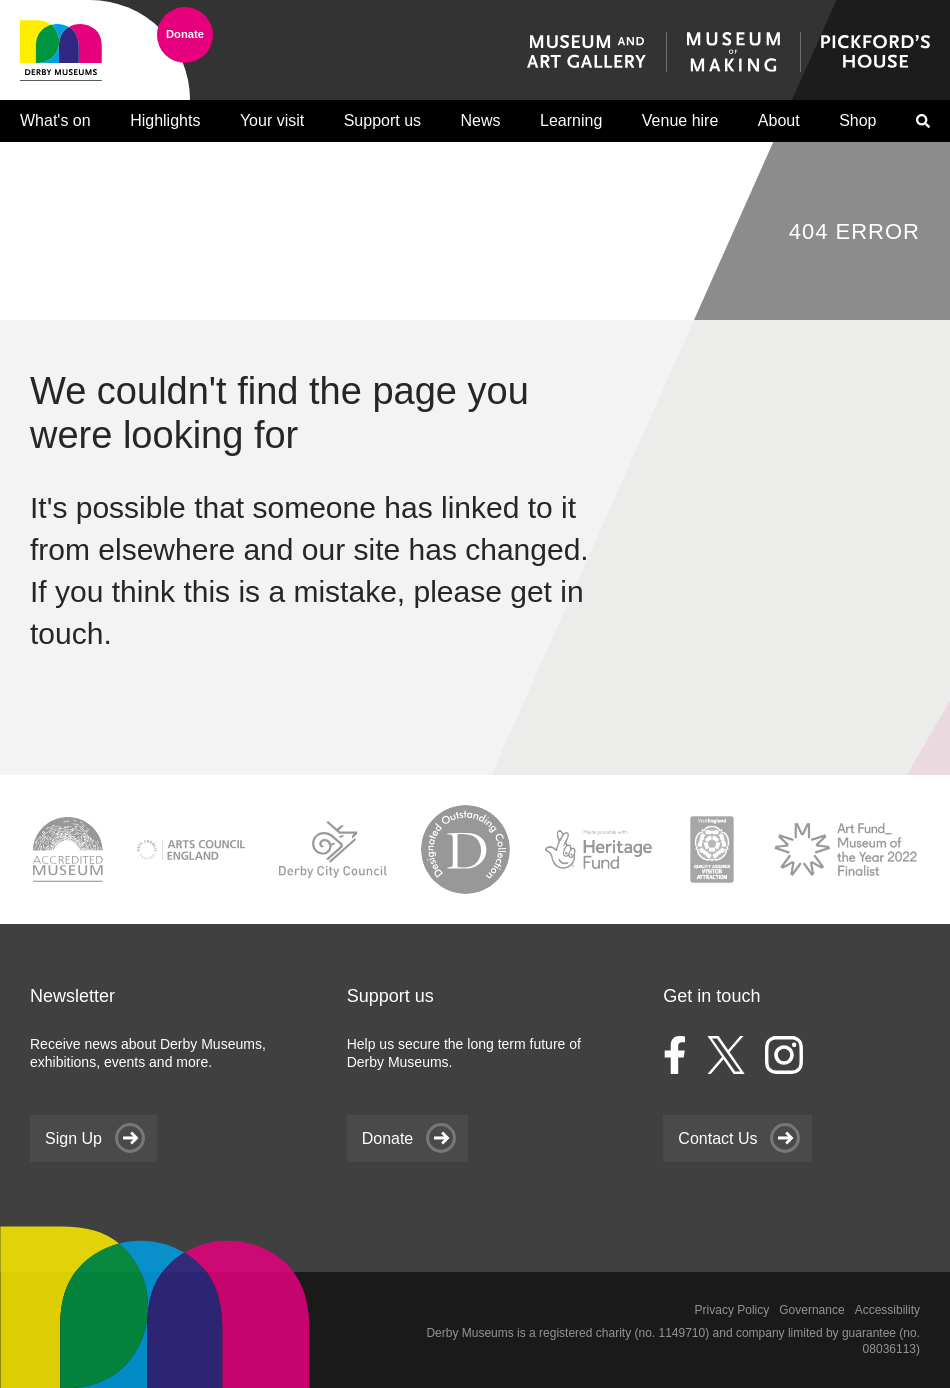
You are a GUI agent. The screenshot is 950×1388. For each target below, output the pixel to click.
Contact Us (717, 1138)
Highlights (165, 120)
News (481, 120)
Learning (571, 120)
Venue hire (680, 120)
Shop (857, 120)
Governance (811, 1310)
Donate (185, 34)
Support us (382, 120)
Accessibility (887, 1310)
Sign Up (73, 1138)
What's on (55, 120)
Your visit (272, 120)
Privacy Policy (732, 1310)
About (779, 120)
